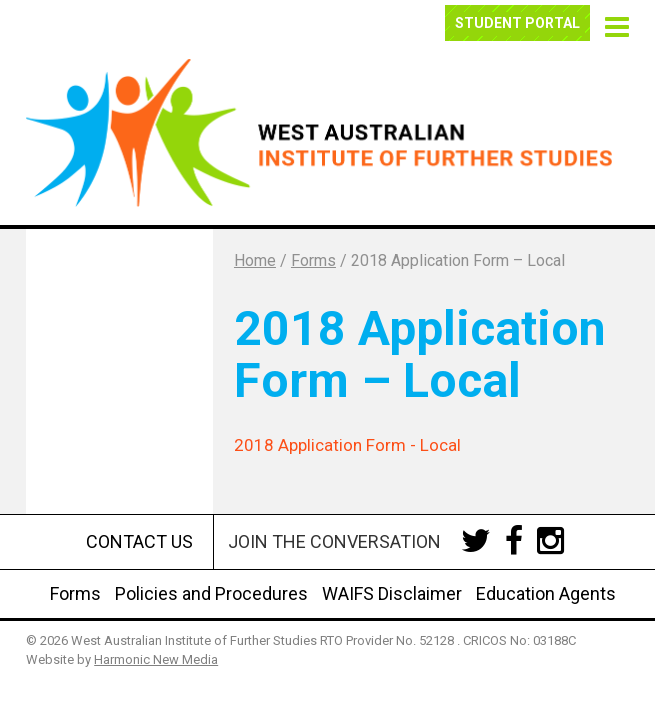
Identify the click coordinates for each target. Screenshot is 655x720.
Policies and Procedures (211, 593)
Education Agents (546, 593)
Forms (75, 593)
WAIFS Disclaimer (392, 593)
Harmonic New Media (156, 659)
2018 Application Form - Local (347, 445)
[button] (613, 24)
